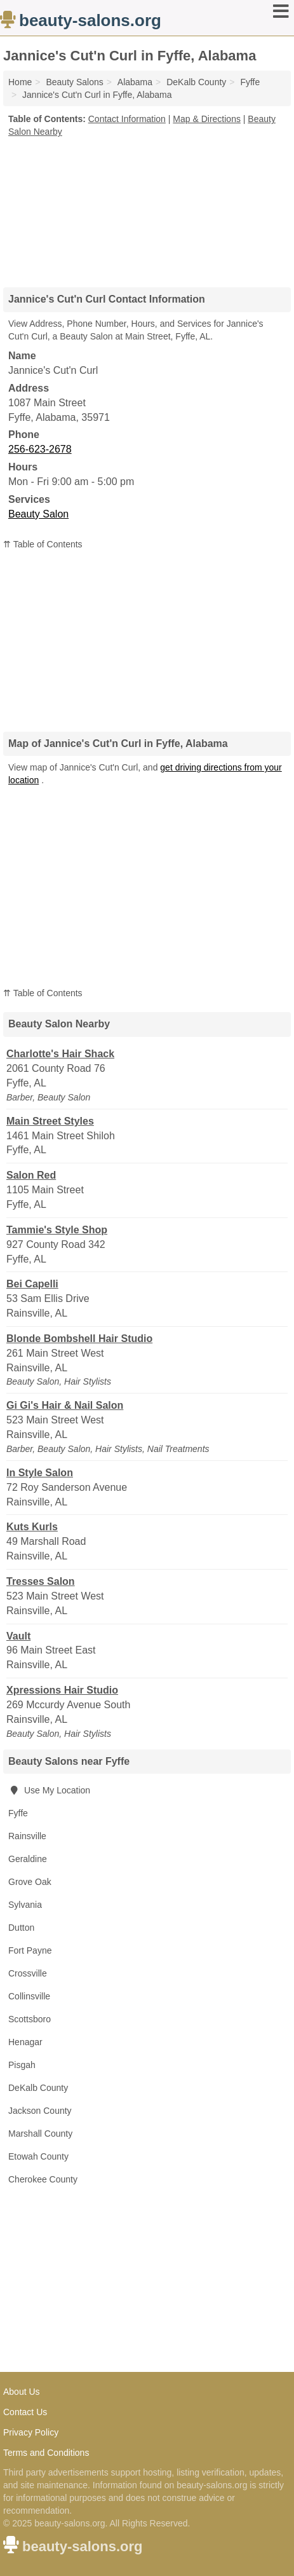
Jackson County (40, 2111)
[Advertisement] (147, 207)
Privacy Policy (30, 2432)
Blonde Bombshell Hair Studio (79, 1338)
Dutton (21, 1927)
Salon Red (31, 1175)
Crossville (27, 1973)
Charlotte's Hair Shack (60, 1053)
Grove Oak (29, 1882)
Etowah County (38, 2156)
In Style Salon (39, 1472)
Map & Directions (207, 119)
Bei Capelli (32, 1283)
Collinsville (29, 1996)
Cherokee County (42, 2179)
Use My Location (49, 1790)
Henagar (25, 2042)
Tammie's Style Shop (56, 1229)
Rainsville (27, 1836)
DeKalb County (38, 2088)
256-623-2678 (40, 449)
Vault (18, 1636)
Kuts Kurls (32, 1526)
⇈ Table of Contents (43, 544)
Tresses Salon (40, 1581)
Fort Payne (29, 1950)
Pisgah (22, 2065)
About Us (21, 2392)
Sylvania (25, 1905)
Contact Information (127, 119)
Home (20, 82)
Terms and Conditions (46, 2453)
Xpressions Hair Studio (62, 1690)
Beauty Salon (38, 514)
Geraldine (27, 1859)
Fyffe (18, 1813)
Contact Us (25, 2412)
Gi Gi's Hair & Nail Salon (64, 1405)
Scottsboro (29, 2019)
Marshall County (40, 2133)
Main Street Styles (50, 1121)
